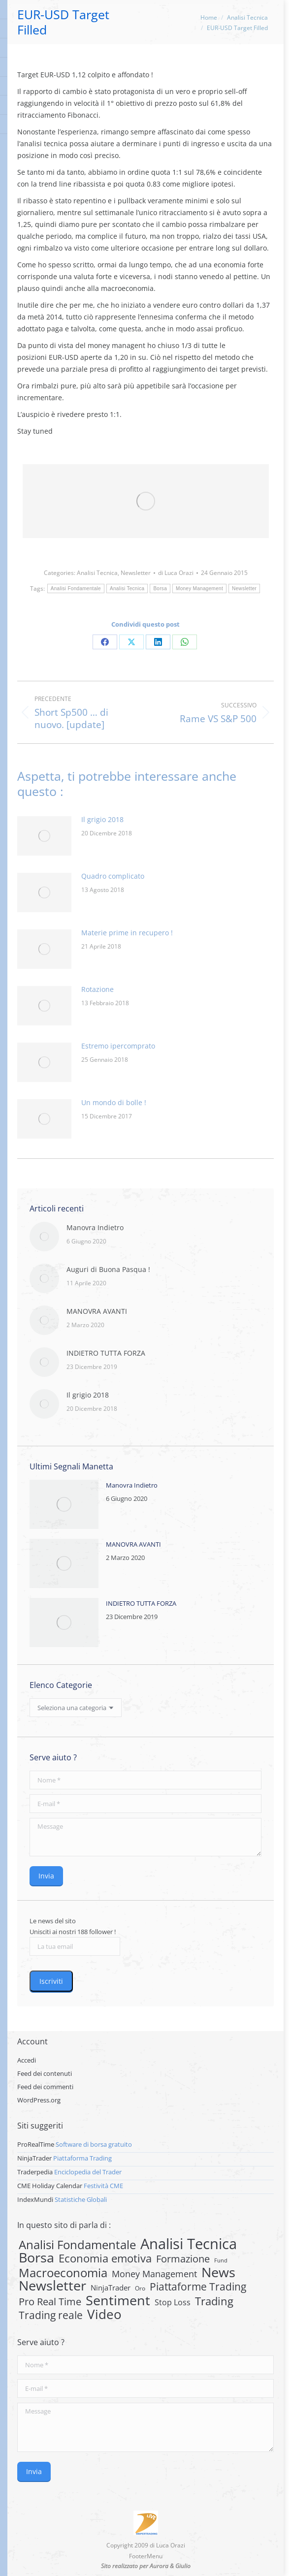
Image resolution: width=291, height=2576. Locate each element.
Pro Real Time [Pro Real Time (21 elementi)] (50, 2301)
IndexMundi (35, 2199)
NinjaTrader (34, 2158)
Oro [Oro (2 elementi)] (140, 2288)
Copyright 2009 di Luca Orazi (145, 2545)
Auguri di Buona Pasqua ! (108, 1269)
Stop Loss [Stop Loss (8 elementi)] (173, 2302)
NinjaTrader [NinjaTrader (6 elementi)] (110, 2287)
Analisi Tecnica (97, 573)
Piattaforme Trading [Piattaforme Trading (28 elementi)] (198, 2286)
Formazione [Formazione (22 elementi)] (183, 2259)
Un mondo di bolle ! (113, 1102)
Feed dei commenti (45, 2086)
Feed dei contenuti (44, 2073)
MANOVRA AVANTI (96, 1311)
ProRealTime (35, 2144)
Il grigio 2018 (102, 819)
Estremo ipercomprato (118, 1045)
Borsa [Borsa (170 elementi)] (36, 2257)
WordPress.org (39, 2100)
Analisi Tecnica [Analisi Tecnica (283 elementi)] (188, 2243)
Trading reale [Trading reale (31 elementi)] (51, 2315)
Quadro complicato (112, 876)
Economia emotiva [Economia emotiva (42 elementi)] (105, 2258)
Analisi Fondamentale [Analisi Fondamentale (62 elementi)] (77, 2244)
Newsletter (136, 573)
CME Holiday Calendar (49, 2185)
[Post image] (44, 836)
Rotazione (97, 989)
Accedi (26, 2060)
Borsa (160, 588)
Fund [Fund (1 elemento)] (220, 2260)
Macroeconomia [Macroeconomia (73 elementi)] (63, 2272)
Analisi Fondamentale (76, 588)
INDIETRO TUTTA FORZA (105, 1353)
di (176, 573)
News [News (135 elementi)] (218, 2272)
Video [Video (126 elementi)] (104, 2314)
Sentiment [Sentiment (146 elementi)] (118, 2300)
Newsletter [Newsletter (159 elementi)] (52, 2285)
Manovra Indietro (95, 1227)
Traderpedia (35, 2171)
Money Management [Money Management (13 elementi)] (154, 2273)
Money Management (199, 588)
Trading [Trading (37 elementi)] (214, 2301)
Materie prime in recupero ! (127, 932)
